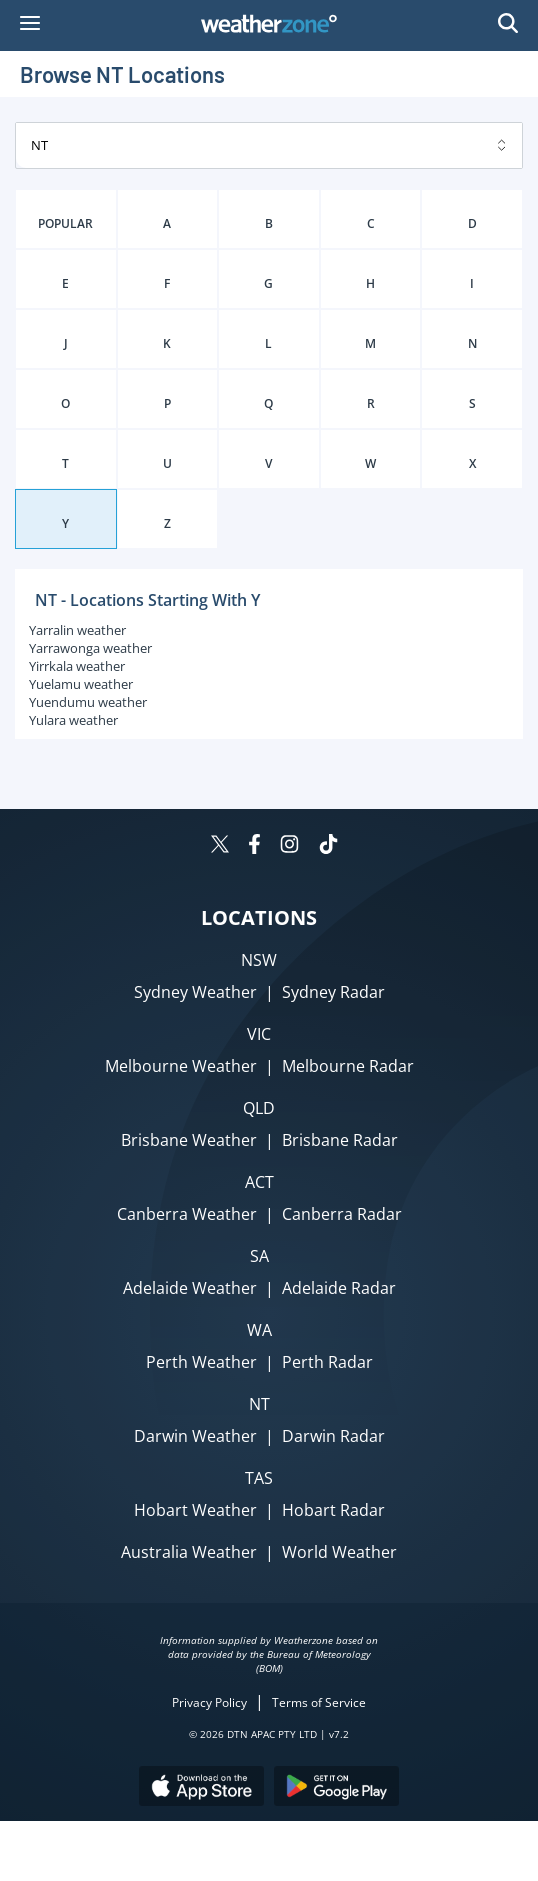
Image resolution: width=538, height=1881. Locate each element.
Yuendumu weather (88, 702)
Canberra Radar (342, 1214)
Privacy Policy (209, 1702)
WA (259, 1330)
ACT (259, 1182)
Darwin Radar (333, 1436)
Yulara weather (73, 720)
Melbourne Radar (348, 1066)
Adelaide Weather (190, 1288)
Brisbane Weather (189, 1140)
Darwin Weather (195, 1436)
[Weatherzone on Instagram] (289, 846)
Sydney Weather (195, 992)
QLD (259, 1108)
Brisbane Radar (340, 1140)
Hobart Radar (333, 1510)
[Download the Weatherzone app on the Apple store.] (201, 1788)
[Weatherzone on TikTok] (328, 846)
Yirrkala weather (77, 666)
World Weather (339, 1552)
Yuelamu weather (81, 684)
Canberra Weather (187, 1214)
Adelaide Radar (339, 1288)
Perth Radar (327, 1362)
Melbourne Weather (181, 1066)
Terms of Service (319, 1702)
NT (259, 1404)
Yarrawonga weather (90, 648)
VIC (259, 1034)
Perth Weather (201, 1362)
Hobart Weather (195, 1510)
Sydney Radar (333, 992)
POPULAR (65, 223)
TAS (259, 1478)
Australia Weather (189, 1552)
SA (259, 1256)
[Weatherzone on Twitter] (220, 846)
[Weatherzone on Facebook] (254, 846)
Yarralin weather (77, 630)
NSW (259, 960)
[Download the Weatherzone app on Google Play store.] (336, 1788)
